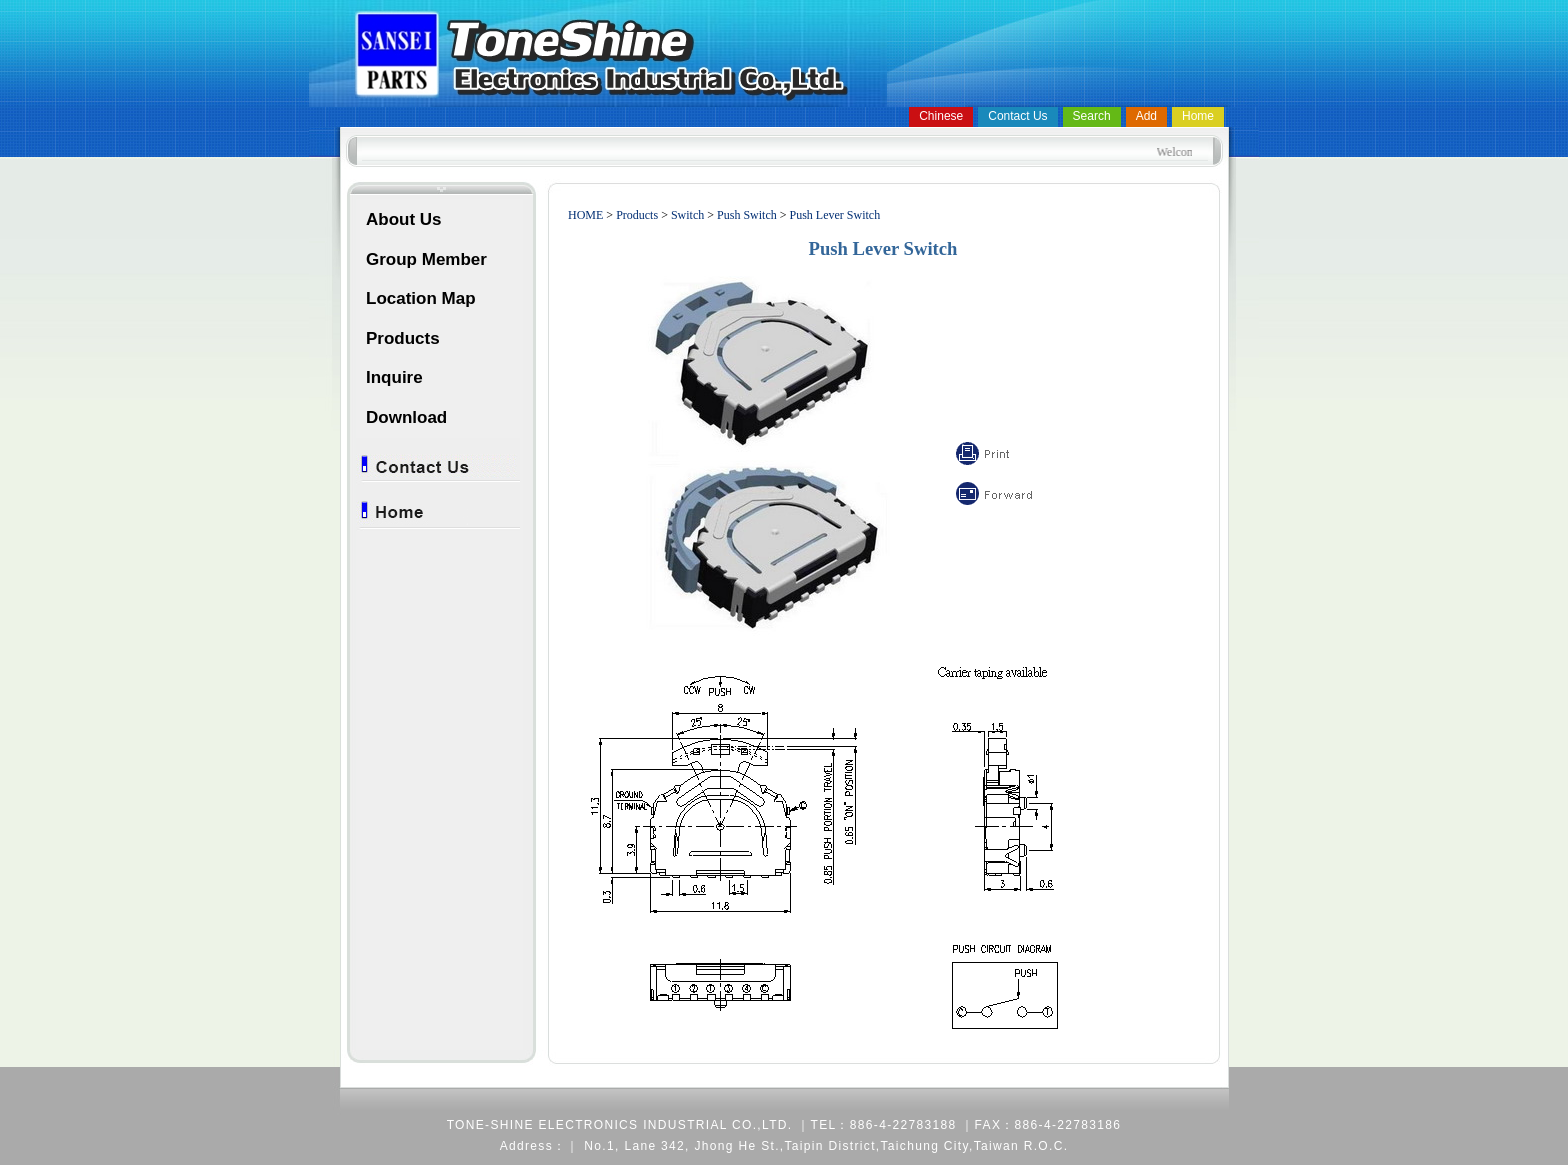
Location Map (421, 298)
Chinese (941, 116)
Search (1092, 116)
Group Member (426, 259)
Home (1198, 116)
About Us (404, 219)
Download (406, 417)
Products (403, 338)
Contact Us (1017, 116)
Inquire (394, 377)
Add (1146, 116)
